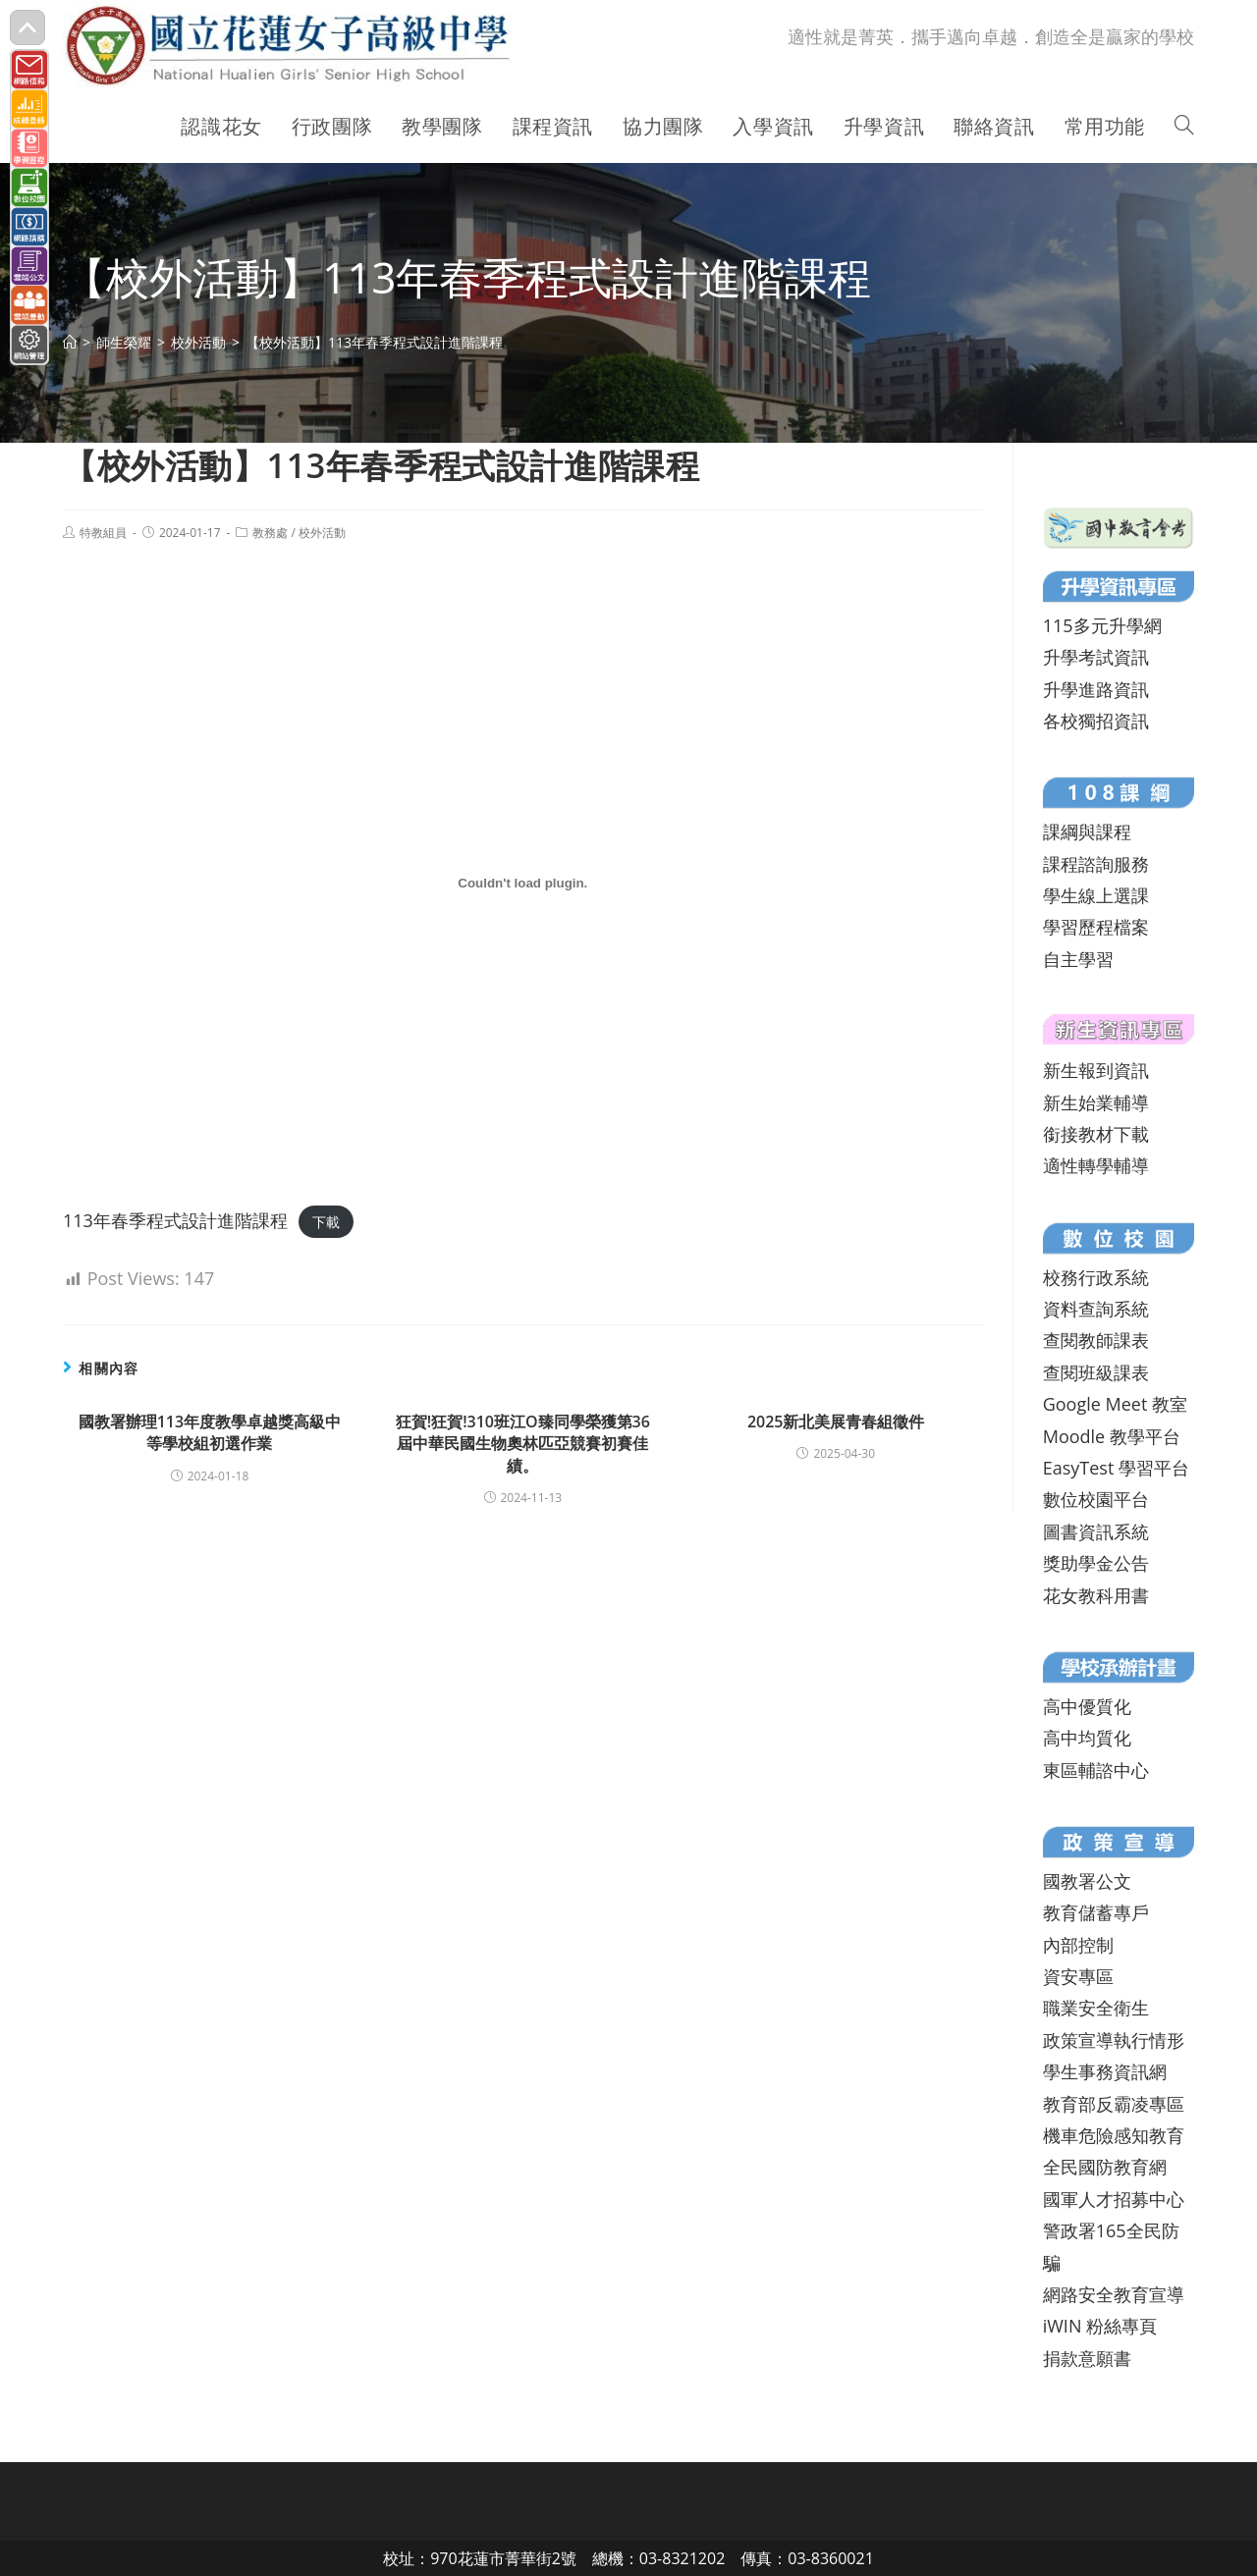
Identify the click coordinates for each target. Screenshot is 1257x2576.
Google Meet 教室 (1115, 1404)
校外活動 (322, 532)
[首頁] (70, 342)
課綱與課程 (1087, 831)
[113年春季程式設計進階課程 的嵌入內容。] (523, 883)
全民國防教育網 (1105, 2166)
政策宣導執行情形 (1113, 2040)
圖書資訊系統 (1096, 1531)
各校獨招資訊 (1096, 720)
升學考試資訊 (1096, 657)
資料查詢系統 (1096, 1308)
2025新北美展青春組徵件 (836, 1421)
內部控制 (1078, 1945)
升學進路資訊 (1096, 689)
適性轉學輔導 (1096, 1165)
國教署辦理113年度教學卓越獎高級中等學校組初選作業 (210, 1432)
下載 (326, 1221)
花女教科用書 (1096, 1595)
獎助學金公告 (1096, 1563)
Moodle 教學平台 (1111, 1436)
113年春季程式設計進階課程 (175, 1220)
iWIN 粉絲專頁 (1100, 2325)
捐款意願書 (1087, 2358)
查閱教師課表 (1096, 1340)
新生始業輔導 (1096, 1102)
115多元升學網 (1102, 625)
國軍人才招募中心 (1113, 2199)
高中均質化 (1087, 1737)
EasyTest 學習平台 (1116, 1467)
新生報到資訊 (1096, 1070)
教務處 (270, 532)
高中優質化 (1087, 1706)
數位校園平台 (1096, 1499)
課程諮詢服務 (1096, 864)
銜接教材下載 (1096, 1134)
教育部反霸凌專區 (1113, 2104)
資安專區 (1078, 1976)
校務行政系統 (1096, 1277)
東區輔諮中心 (1096, 1770)
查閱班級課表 (1096, 1372)
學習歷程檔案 (1096, 927)
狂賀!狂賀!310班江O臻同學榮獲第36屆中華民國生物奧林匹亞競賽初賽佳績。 (523, 1443)
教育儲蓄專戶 (1096, 1912)
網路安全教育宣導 (1113, 2294)
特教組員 (103, 532)
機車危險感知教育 (1113, 2135)
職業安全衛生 (1096, 2007)
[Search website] (1184, 126)
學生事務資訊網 (1105, 2071)
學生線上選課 (1096, 895)
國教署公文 (1087, 1881)
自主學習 (1078, 959)
